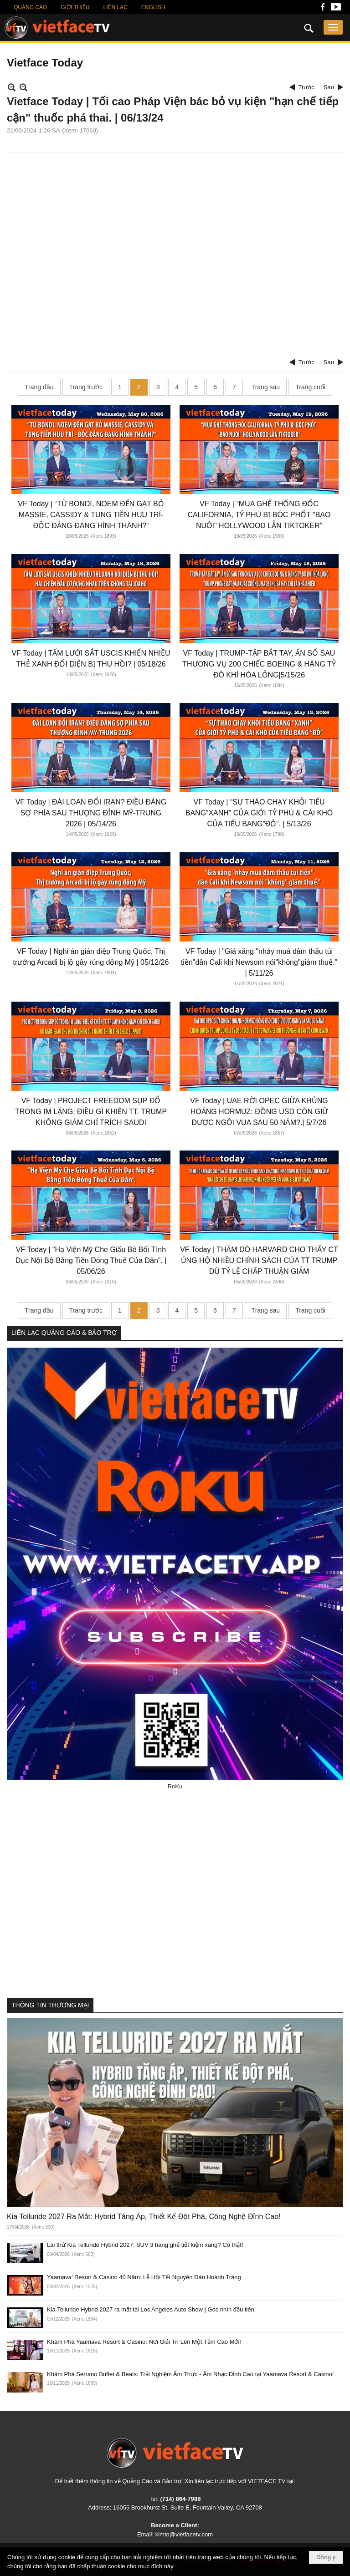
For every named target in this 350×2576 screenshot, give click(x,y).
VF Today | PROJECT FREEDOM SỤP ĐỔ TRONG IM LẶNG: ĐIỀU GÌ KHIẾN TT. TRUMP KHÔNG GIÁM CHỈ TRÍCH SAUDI (91, 1111)
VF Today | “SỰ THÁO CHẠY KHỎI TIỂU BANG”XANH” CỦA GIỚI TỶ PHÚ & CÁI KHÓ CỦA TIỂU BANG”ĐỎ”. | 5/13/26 (259, 813)
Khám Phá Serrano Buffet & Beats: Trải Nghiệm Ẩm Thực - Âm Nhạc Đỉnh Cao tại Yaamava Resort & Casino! (190, 2374)
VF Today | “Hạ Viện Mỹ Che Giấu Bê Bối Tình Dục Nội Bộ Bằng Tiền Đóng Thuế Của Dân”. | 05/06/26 (90, 1260)
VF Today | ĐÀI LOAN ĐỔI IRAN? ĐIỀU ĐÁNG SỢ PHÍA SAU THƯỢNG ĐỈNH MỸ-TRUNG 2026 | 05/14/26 (91, 813)
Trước (306, 87)
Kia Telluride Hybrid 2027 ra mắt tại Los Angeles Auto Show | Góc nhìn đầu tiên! (151, 2309)
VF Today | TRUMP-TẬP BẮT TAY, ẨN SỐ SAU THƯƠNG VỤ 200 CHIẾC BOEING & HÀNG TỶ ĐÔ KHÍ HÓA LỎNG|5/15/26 (259, 664)
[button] (333, 27)
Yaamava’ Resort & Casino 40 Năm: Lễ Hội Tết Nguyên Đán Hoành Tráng (144, 2277)
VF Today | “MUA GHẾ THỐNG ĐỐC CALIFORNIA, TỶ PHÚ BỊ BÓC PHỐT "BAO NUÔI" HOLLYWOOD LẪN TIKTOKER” (259, 514)
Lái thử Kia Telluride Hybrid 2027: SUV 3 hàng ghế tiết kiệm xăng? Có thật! (145, 2244)
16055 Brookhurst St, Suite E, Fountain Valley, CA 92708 (187, 2507)
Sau (329, 87)
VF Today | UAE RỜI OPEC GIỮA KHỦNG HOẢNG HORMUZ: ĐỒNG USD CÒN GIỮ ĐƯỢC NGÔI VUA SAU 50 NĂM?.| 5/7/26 (259, 1111)
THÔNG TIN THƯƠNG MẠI (50, 2005)
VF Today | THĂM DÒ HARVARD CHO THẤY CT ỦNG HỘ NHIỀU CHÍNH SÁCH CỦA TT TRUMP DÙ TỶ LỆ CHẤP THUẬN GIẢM (259, 1260)
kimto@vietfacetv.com (184, 2534)
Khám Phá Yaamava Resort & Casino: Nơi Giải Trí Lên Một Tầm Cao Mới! (144, 2341)
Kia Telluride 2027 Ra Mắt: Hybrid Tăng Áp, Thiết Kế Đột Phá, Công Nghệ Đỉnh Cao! (144, 2216)
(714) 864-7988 (180, 2498)
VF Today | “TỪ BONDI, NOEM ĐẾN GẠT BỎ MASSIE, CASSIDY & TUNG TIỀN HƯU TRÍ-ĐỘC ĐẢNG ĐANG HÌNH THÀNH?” (91, 514)
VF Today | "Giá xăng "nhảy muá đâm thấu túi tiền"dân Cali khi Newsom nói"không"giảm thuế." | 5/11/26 (259, 962)
